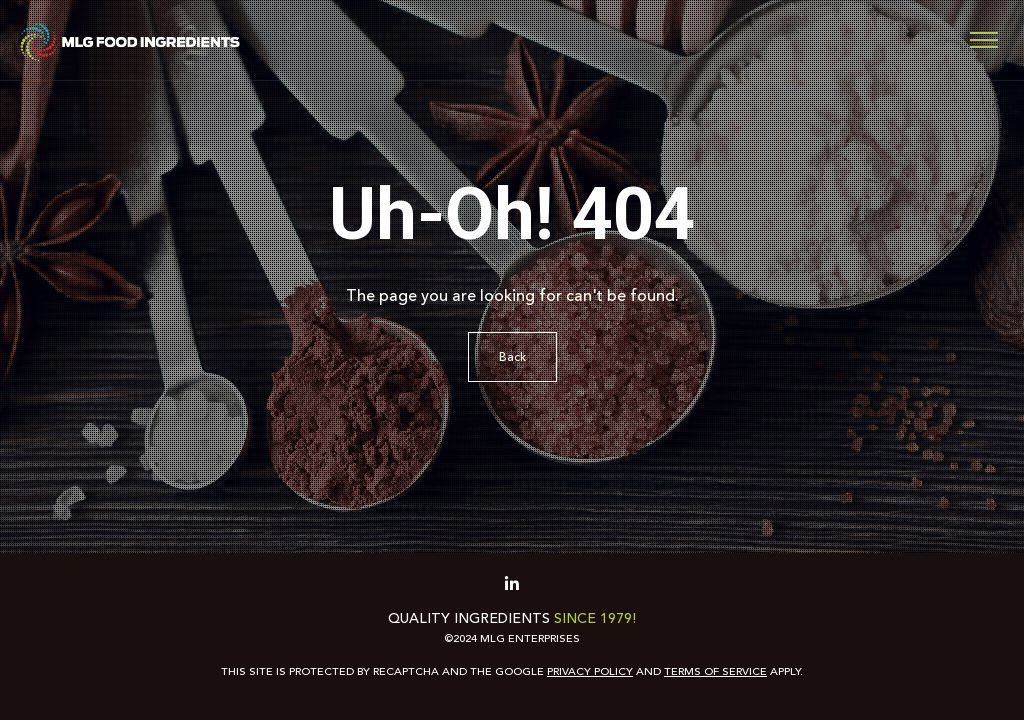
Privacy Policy (590, 671)
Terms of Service (715, 671)
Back (512, 357)
